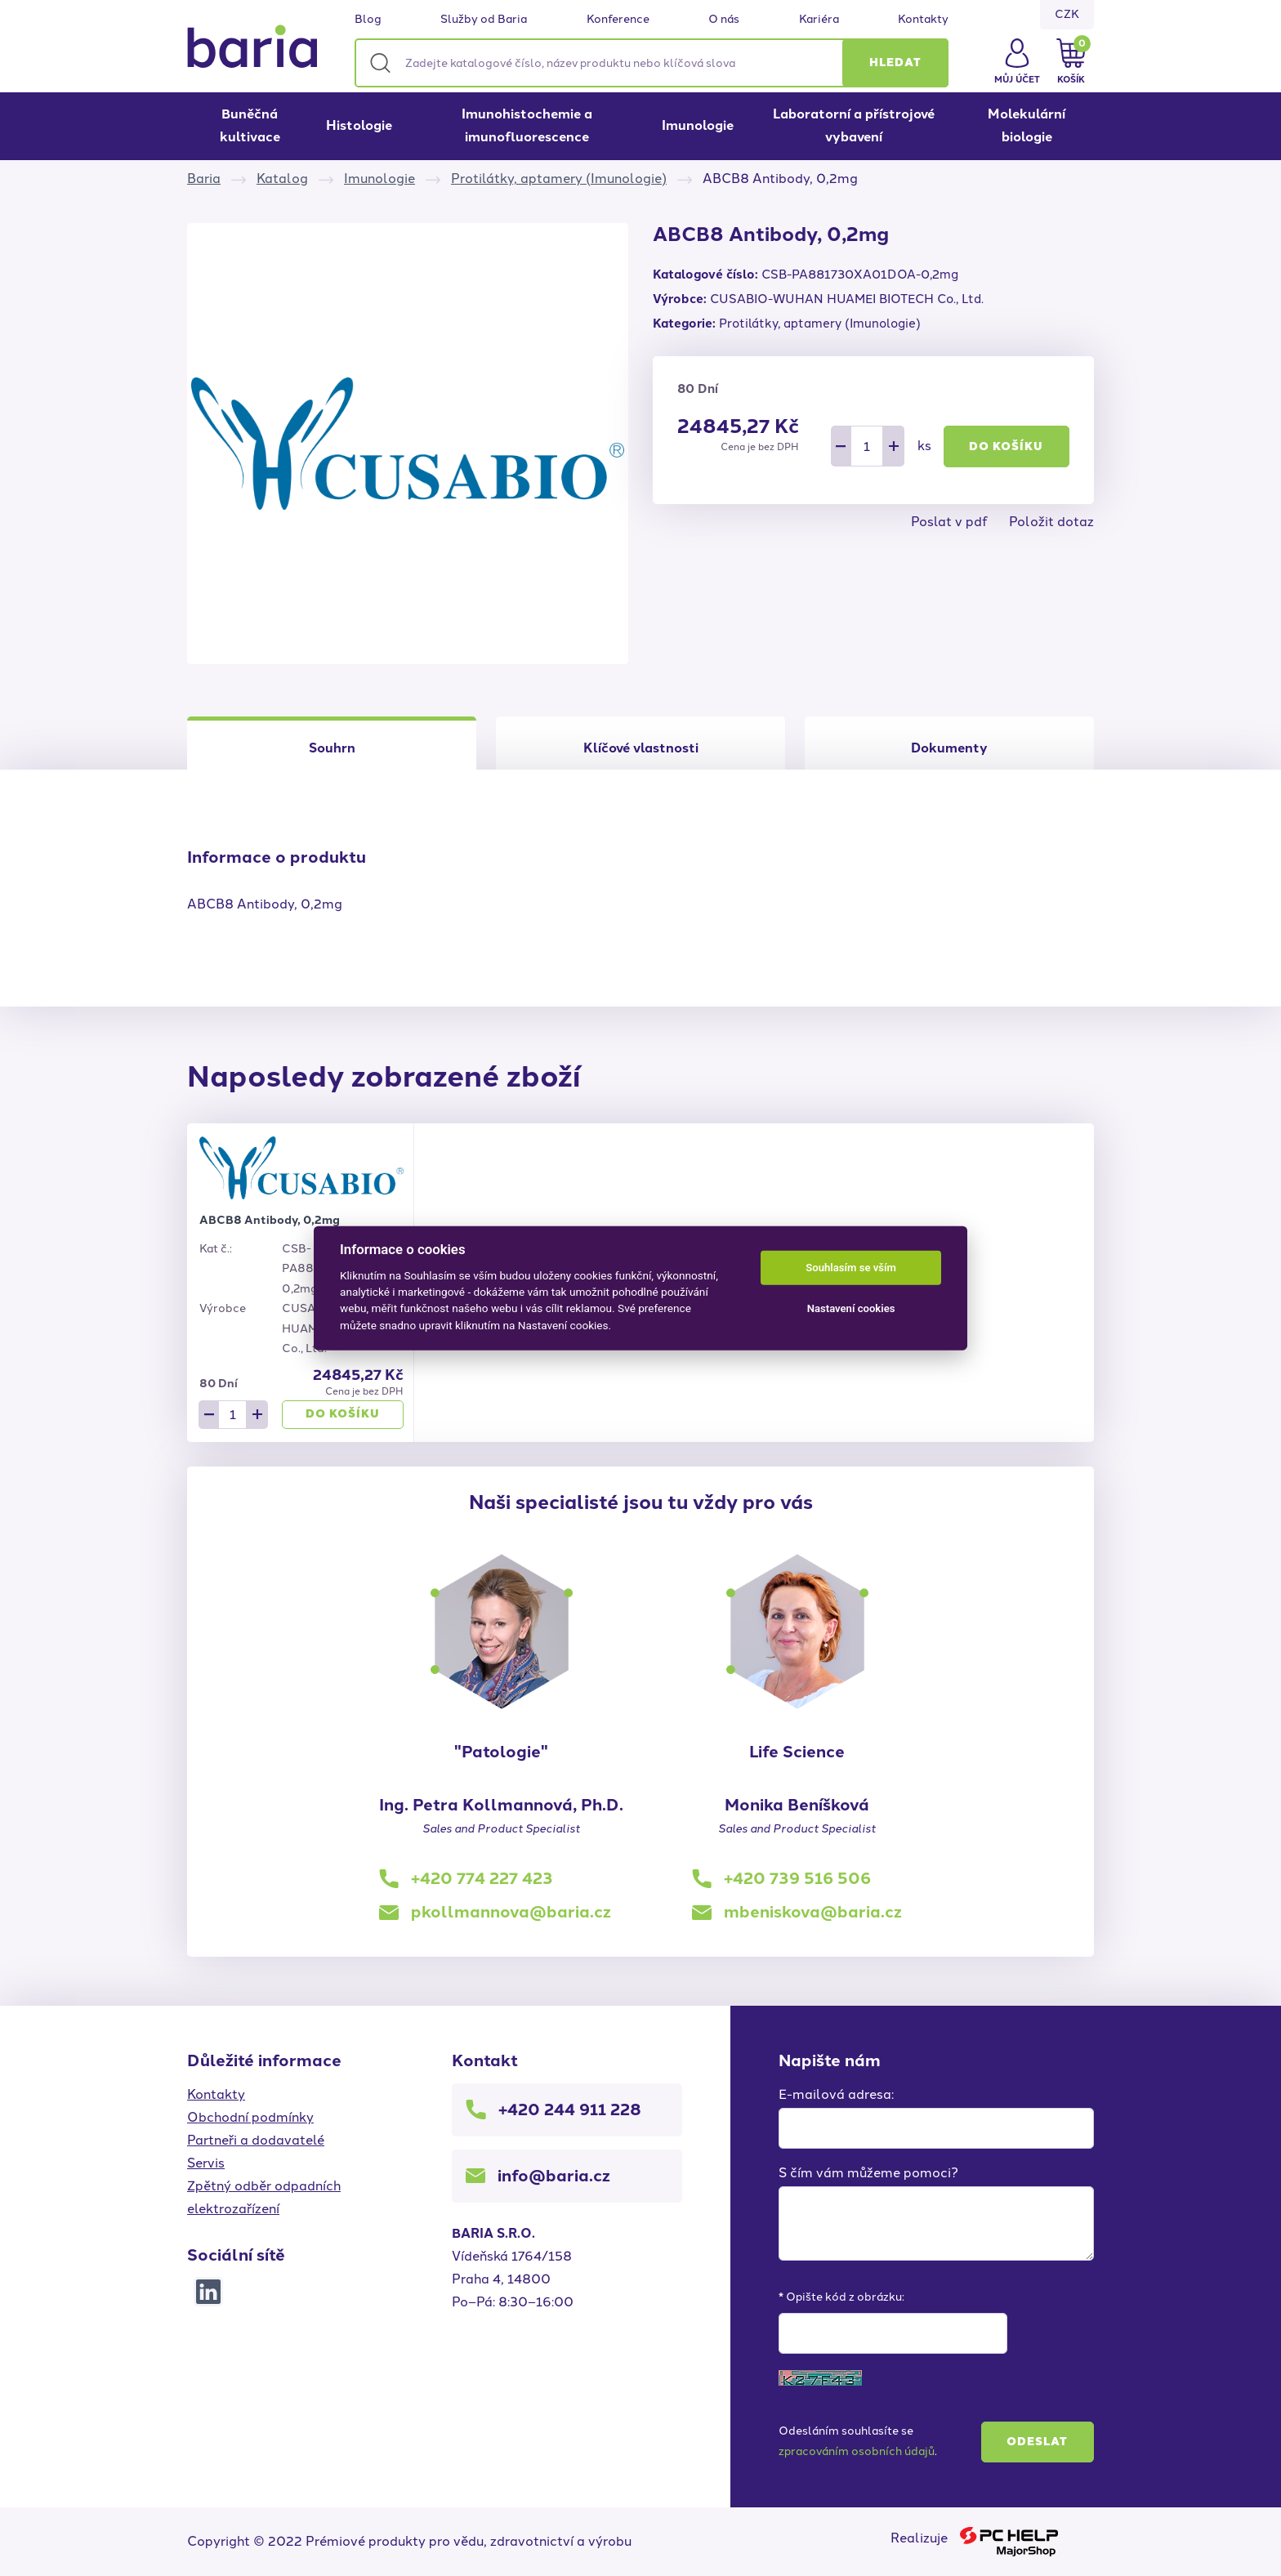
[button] (895, 62)
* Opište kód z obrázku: (841, 2297)
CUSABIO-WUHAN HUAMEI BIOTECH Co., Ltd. (847, 299)
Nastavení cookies (851, 1308)
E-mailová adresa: (836, 2094)
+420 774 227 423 (482, 1878)
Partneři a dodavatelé (255, 2140)
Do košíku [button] (1006, 446)
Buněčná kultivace (250, 125)
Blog (368, 19)
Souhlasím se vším (851, 1267)
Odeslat (1037, 2442)
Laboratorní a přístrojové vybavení (854, 125)
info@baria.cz (554, 2175)
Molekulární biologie (1026, 125)
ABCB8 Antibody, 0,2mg (269, 1220)
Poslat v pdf (949, 521)
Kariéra (819, 19)
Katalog (282, 178)
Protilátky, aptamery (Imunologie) (559, 178)
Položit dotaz (1051, 521)
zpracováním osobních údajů (857, 2451)
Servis (206, 2163)
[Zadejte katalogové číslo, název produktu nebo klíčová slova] (651, 62)
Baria (204, 178)
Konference (618, 19)
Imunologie (698, 125)
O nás (723, 19)
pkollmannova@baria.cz (511, 1912)
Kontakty (923, 19)
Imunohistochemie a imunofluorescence (527, 125)
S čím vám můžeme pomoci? (868, 2173)
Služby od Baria (483, 19)
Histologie (359, 125)
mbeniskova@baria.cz (813, 1912)
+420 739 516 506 (797, 1878)
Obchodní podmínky (250, 2117)
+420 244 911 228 (569, 2109)
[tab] (640, 743)
